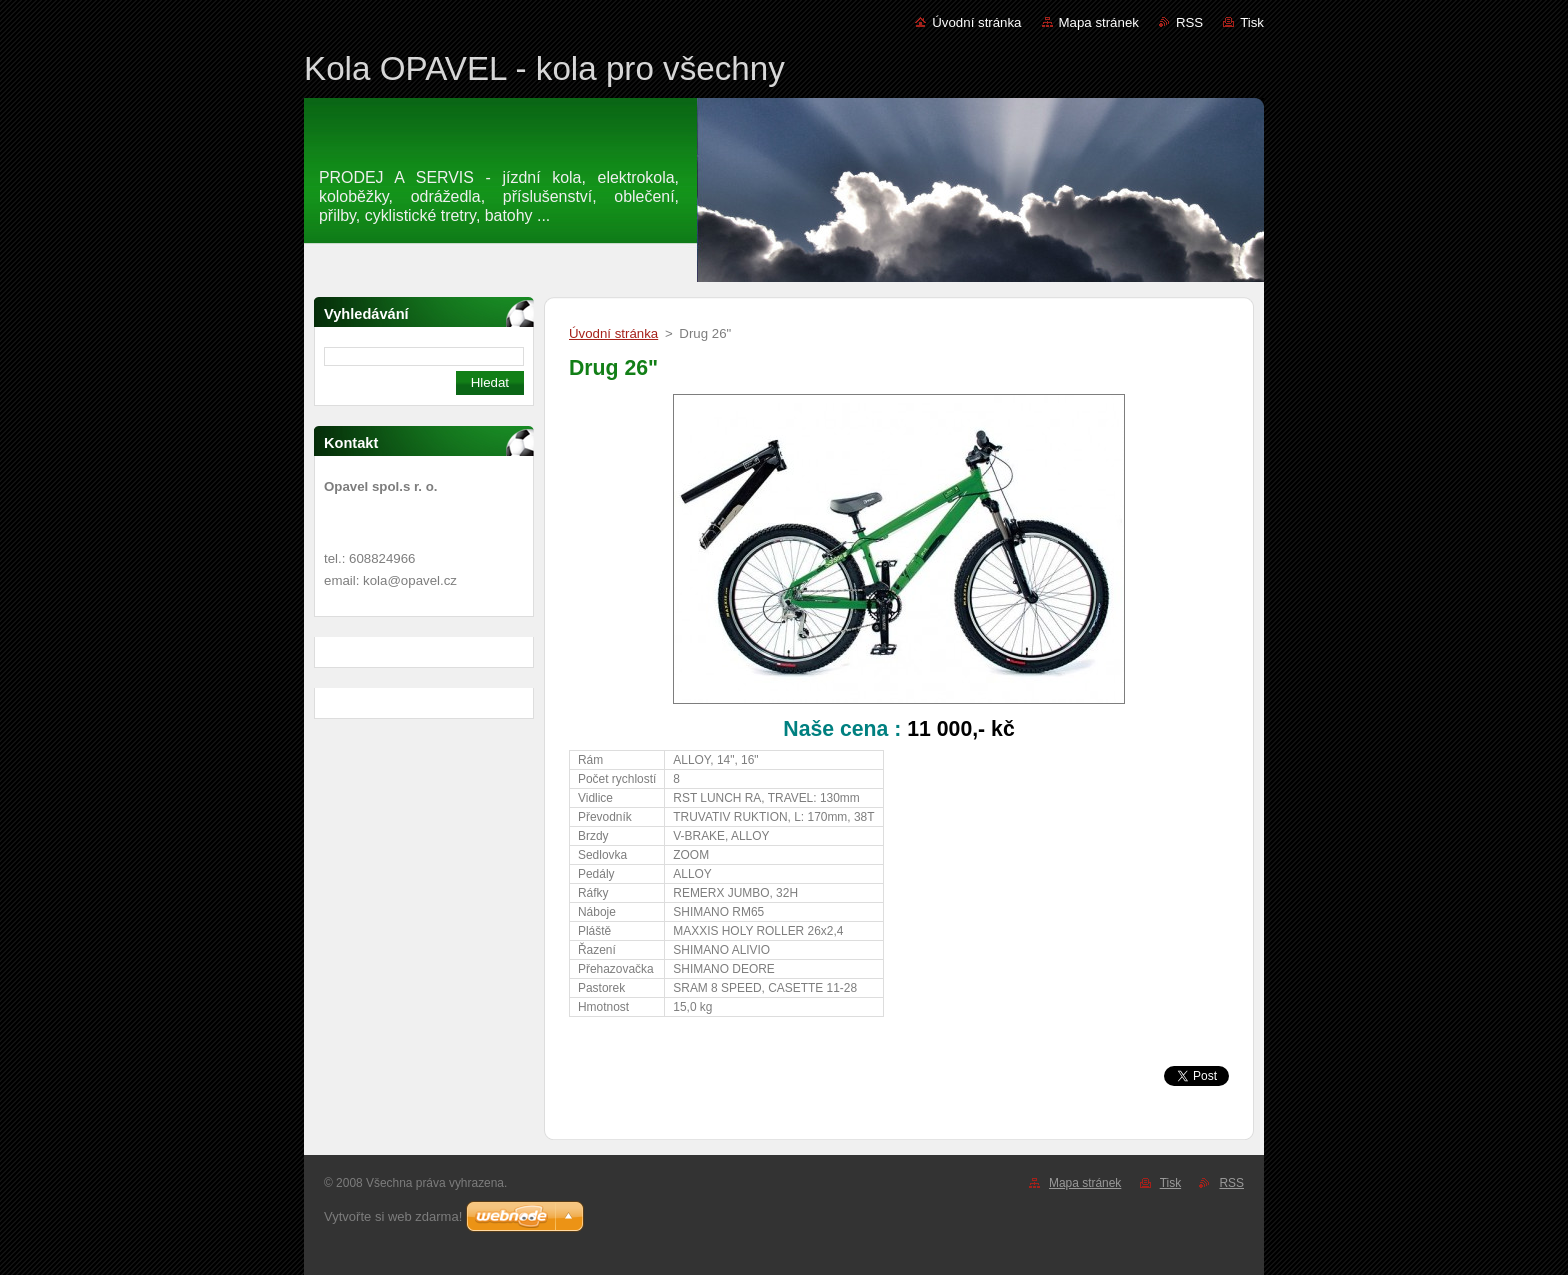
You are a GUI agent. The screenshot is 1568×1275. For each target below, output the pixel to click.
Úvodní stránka (976, 22)
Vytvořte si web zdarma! (393, 1216)
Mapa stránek (1099, 22)
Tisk (1252, 22)
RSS (1189, 22)
